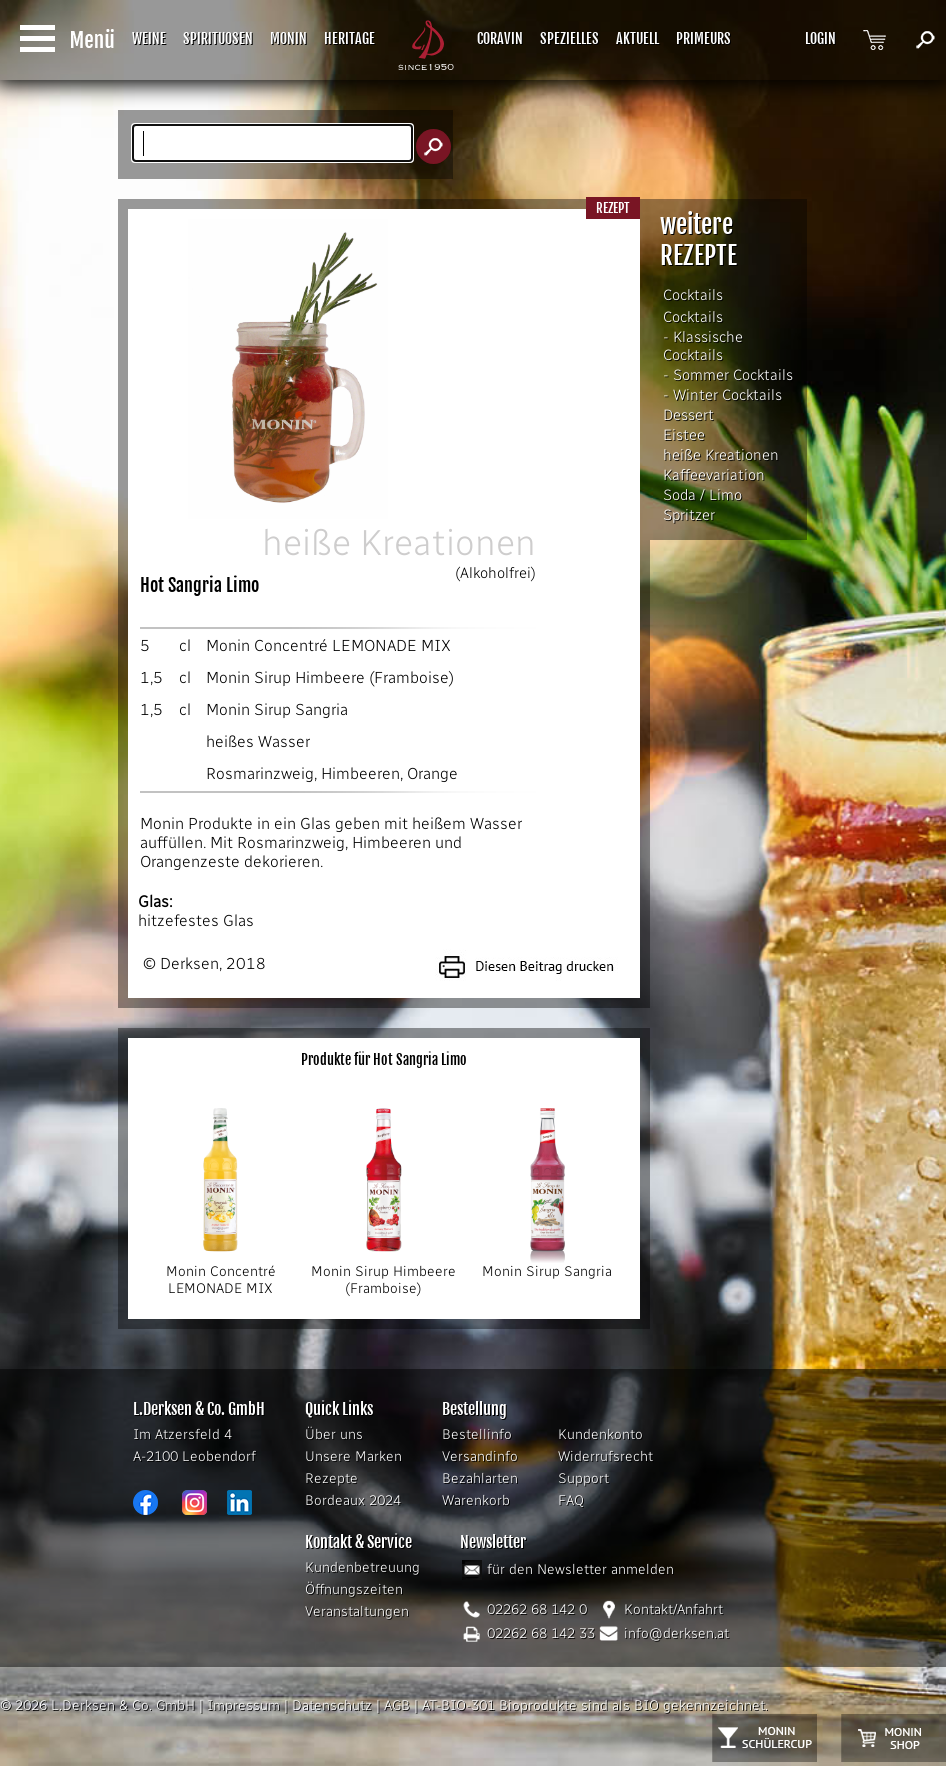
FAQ (571, 1500)
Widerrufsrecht (605, 1456)
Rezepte (331, 1478)
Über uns (334, 1434)
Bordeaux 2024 (353, 1500)
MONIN (288, 38)
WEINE (149, 38)
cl (185, 645)
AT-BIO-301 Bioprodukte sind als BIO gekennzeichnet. (595, 1705)
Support (583, 1478)
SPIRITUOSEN (218, 38)
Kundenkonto (600, 1434)
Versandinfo (480, 1456)
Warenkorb (476, 1500)
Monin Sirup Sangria (277, 709)
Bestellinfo (477, 1434)
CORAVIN (500, 38)
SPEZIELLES (569, 38)
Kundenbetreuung (362, 1567)
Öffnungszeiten (354, 1589)
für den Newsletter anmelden (580, 1569)
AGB (397, 1705)
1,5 (151, 677)
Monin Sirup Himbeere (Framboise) (330, 677)
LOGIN (820, 38)
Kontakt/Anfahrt (673, 1609)
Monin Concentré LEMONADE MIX (328, 645)
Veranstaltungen (357, 1611)
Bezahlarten (480, 1478)
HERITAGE (349, 38)
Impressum (243, 1705)
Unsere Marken (353, 1456)
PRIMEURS (703, 38)
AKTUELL (637, 38)
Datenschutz (332, 1705)
